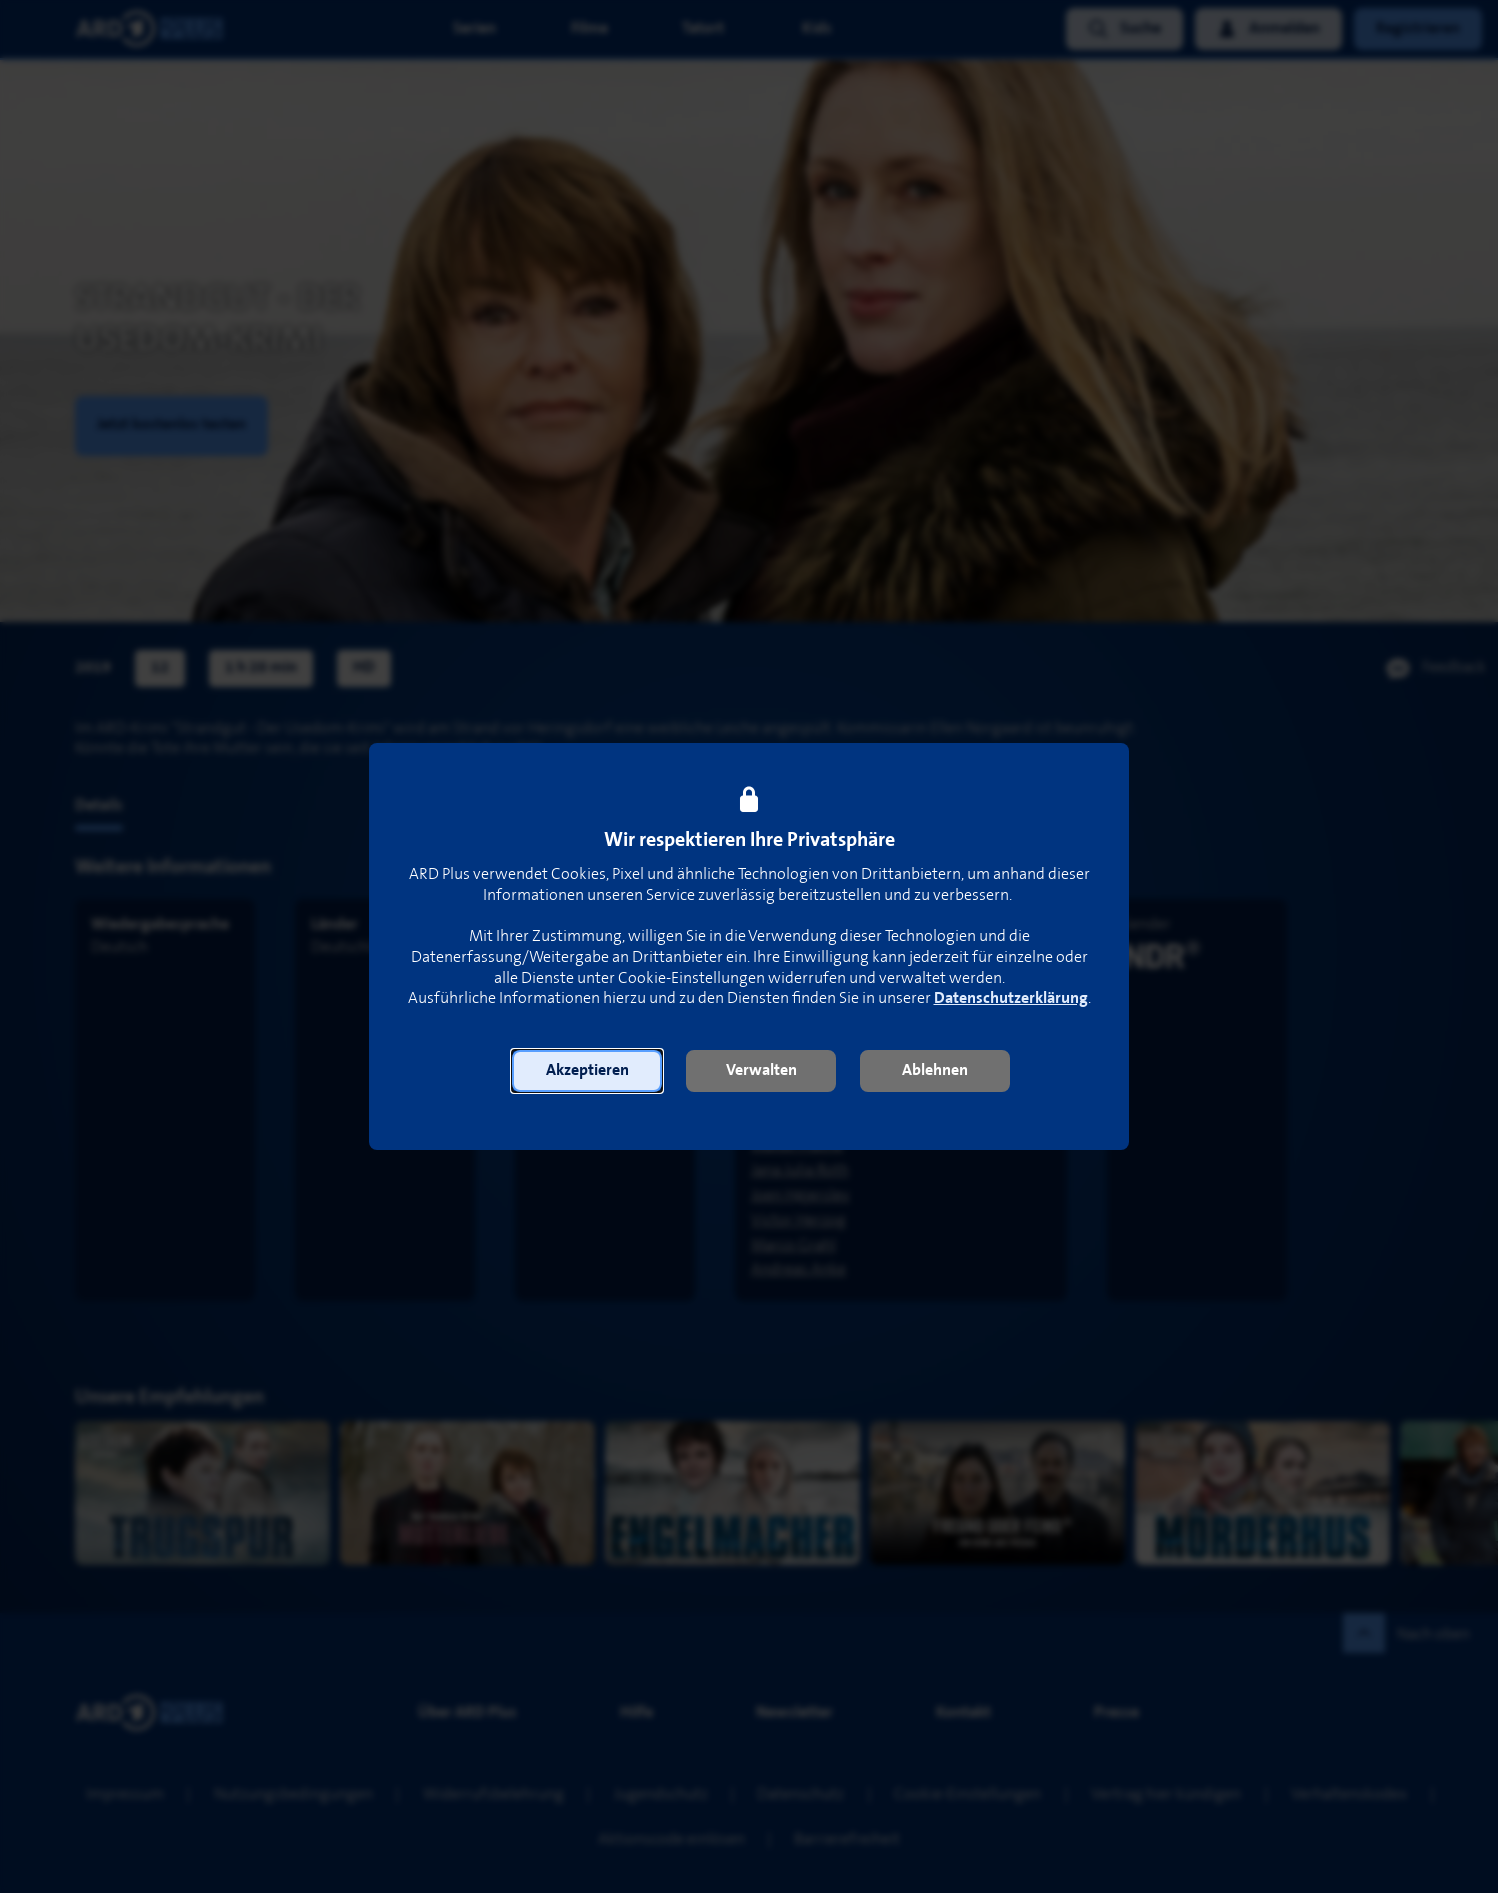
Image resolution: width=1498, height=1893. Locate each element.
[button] (587, 1071)
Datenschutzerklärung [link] (1011, 998)
